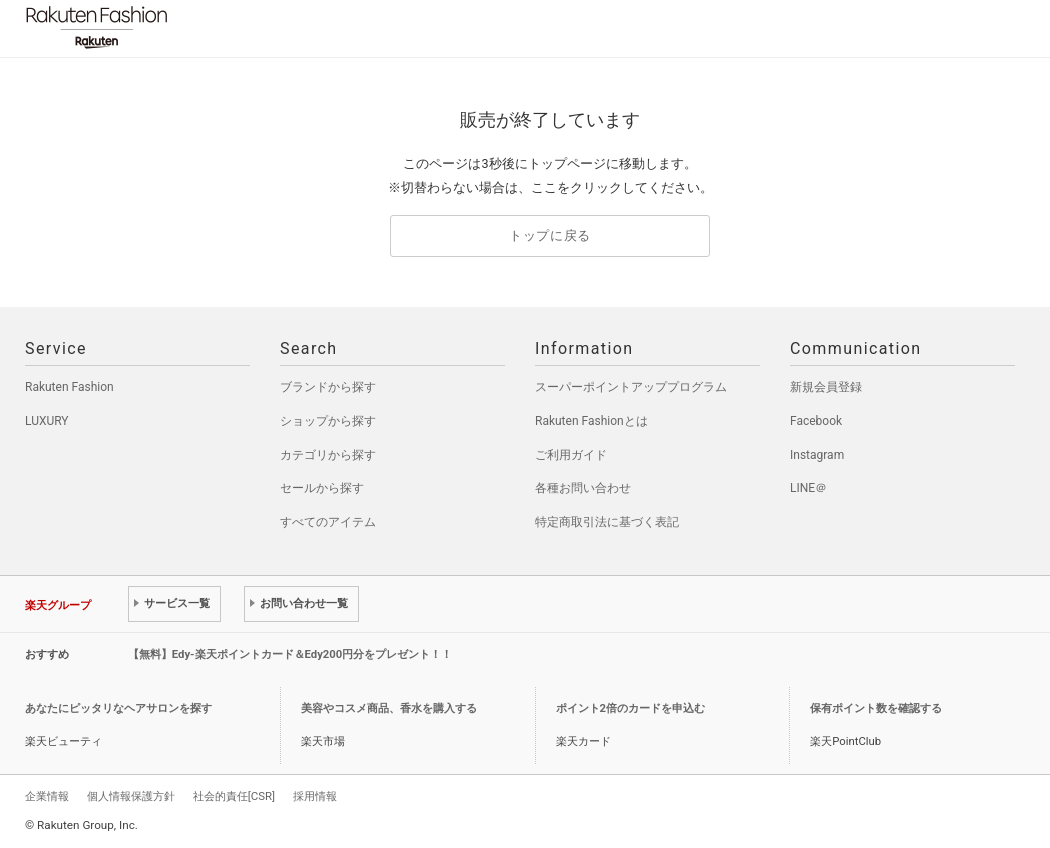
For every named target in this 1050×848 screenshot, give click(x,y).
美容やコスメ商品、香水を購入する (389, 708)
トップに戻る (550, 235)
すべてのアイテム (328, 522)
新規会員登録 (826, 387)
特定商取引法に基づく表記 (607, 522)
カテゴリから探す (328, 455)
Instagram (817, 455)
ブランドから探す (328, 387)
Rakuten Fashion (180, 27)
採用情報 (315, 796)
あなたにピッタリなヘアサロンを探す (118, 708)
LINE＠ (808, 488)
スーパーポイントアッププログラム (631, 387)
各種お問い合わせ (583, 488)
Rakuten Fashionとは (591, 421)
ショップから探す (328, 421)
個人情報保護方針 (131, 796)
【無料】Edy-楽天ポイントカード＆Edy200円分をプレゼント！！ (290, 654)
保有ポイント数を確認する (876, 708)
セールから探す (322, 488)
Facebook (816, 421)
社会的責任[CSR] (234, 796)
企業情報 (47, 796)
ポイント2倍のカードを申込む (630, 708)
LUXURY (47, 421)
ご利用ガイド (571, 455)
